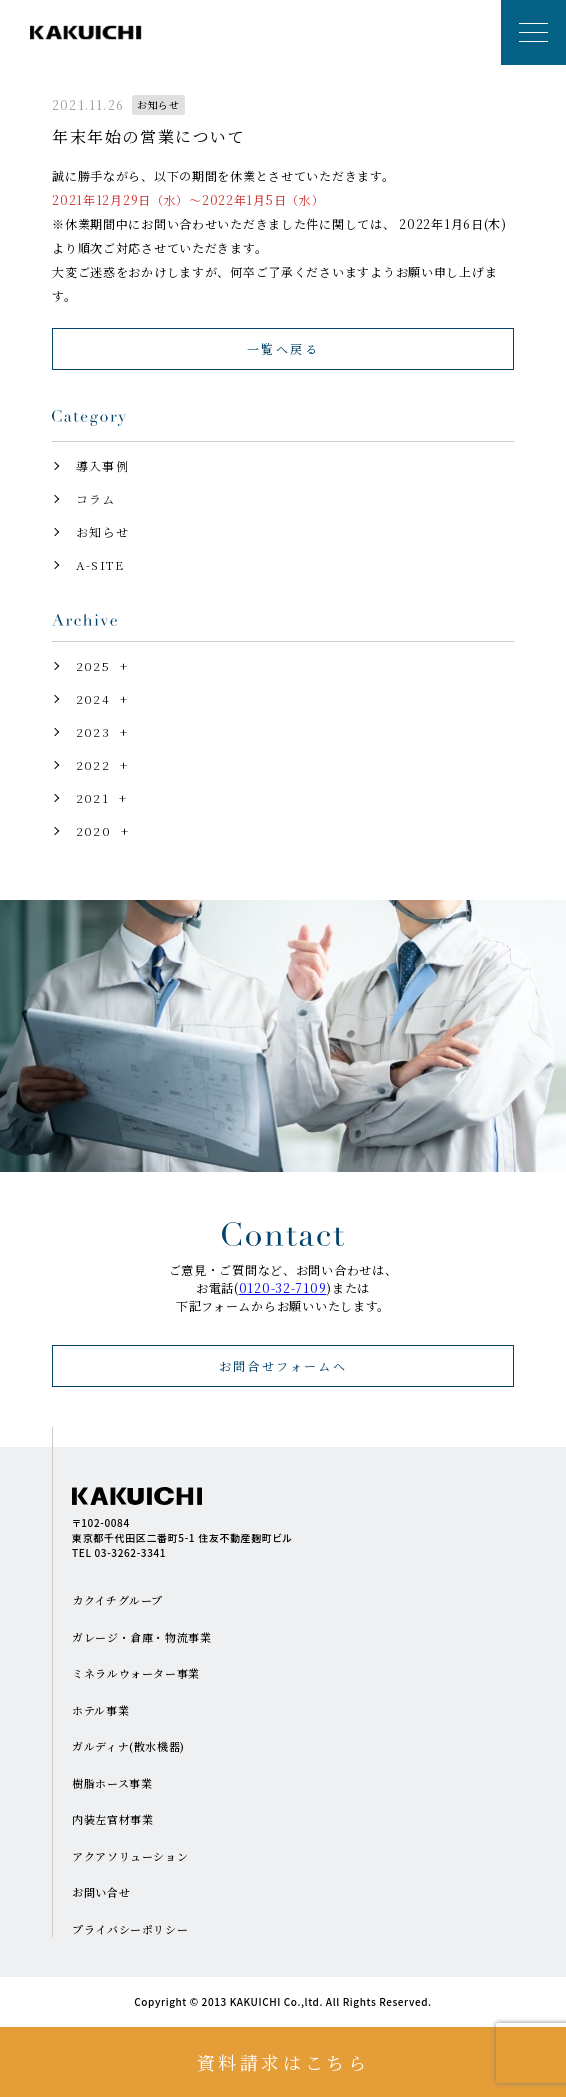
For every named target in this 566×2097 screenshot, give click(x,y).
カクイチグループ (117, 1600)
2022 (93, 764)
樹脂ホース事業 (112, 1783)
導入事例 (102, 465)
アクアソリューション (130, 1856)
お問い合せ (101, 1892)
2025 (93, 665)
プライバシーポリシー (130, 1929)
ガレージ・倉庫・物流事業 (142, 1637)
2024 (93, 698)
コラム (96, 498)
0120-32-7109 (283, 1287)
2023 (93, 731)
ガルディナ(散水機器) (128, 1746)
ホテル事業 (100, 1710)
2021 (92, 797)
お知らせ (102, 531)
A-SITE (100, 564)
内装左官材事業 (112, 1819)
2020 (93, 830)
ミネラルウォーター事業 (136, 1673)
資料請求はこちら (283, 2062)
